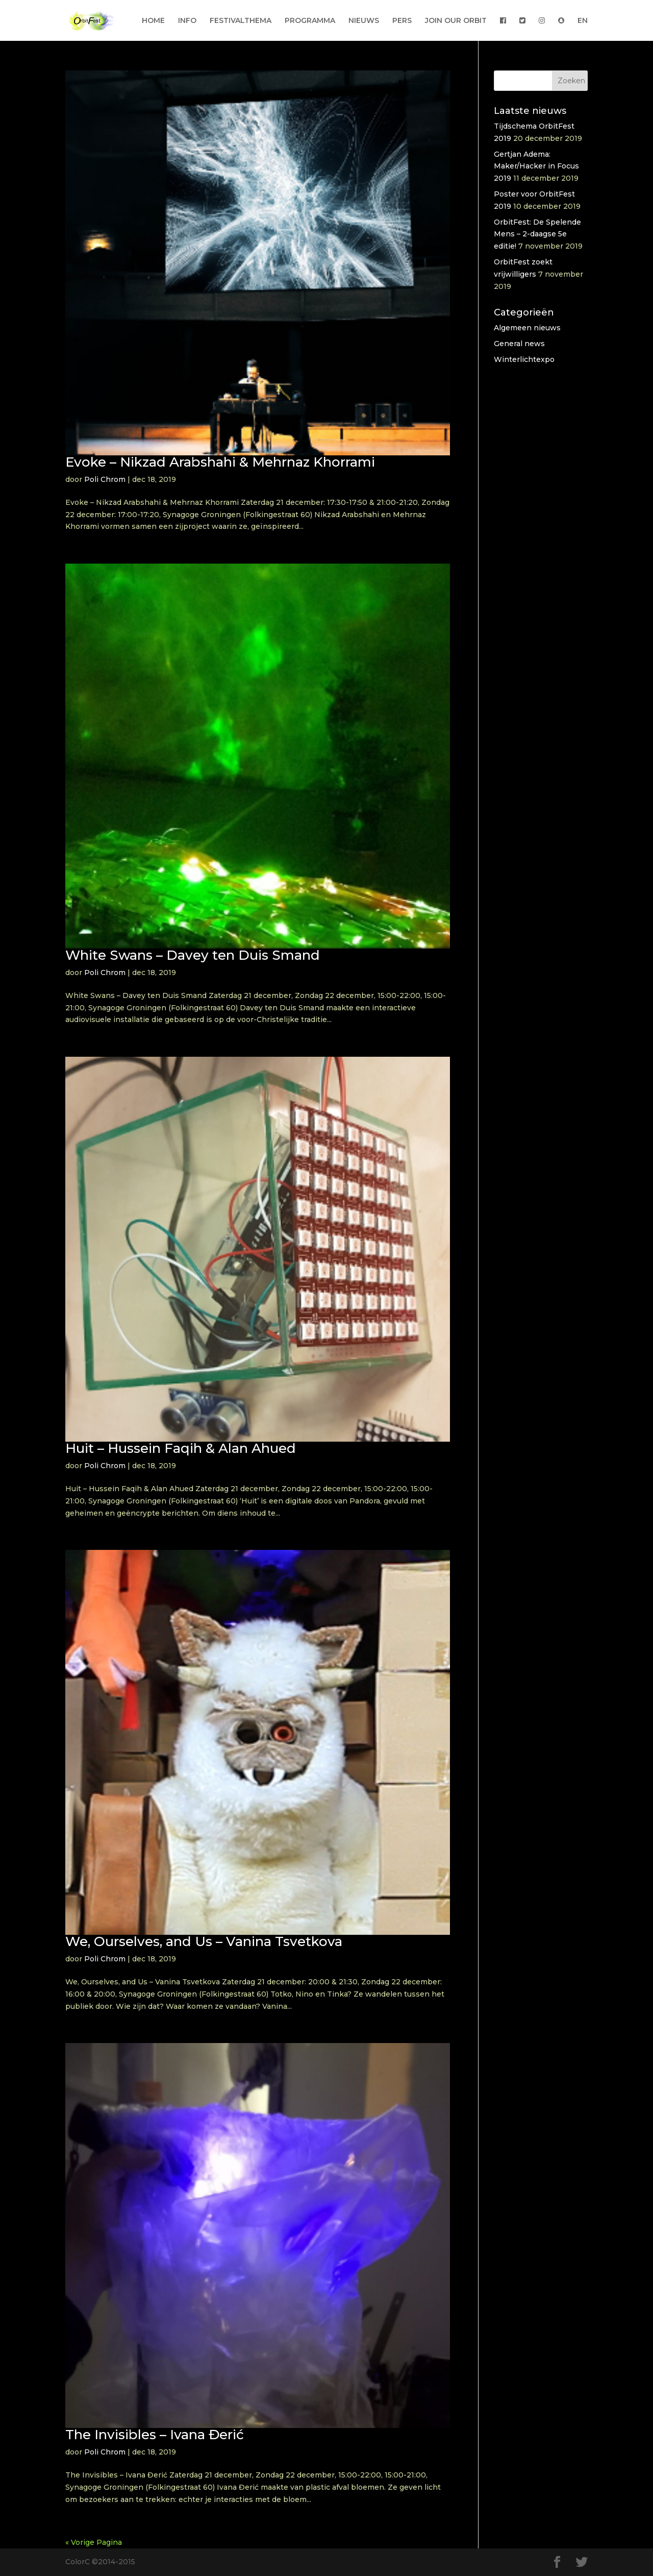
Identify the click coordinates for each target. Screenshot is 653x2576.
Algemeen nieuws (527, 327)
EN (582, 21)
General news (519, 343)
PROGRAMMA (310, 21)
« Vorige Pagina (93, 2542)
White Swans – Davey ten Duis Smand (192, 955)
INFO (187, 21)
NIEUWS (363, 21)
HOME (153, 21)
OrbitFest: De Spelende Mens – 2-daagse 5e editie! (537, 234)
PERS (402, 21)
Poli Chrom (104, 479)
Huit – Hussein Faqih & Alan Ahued (180, 1448)
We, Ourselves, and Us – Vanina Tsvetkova (203, 1941)
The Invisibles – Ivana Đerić (154, 2434)
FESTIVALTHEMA (240, 21)
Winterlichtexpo (524, 359)
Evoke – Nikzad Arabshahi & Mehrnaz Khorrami (220, 462)
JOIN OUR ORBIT (456, 21)
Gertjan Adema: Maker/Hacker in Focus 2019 (536, 166)
